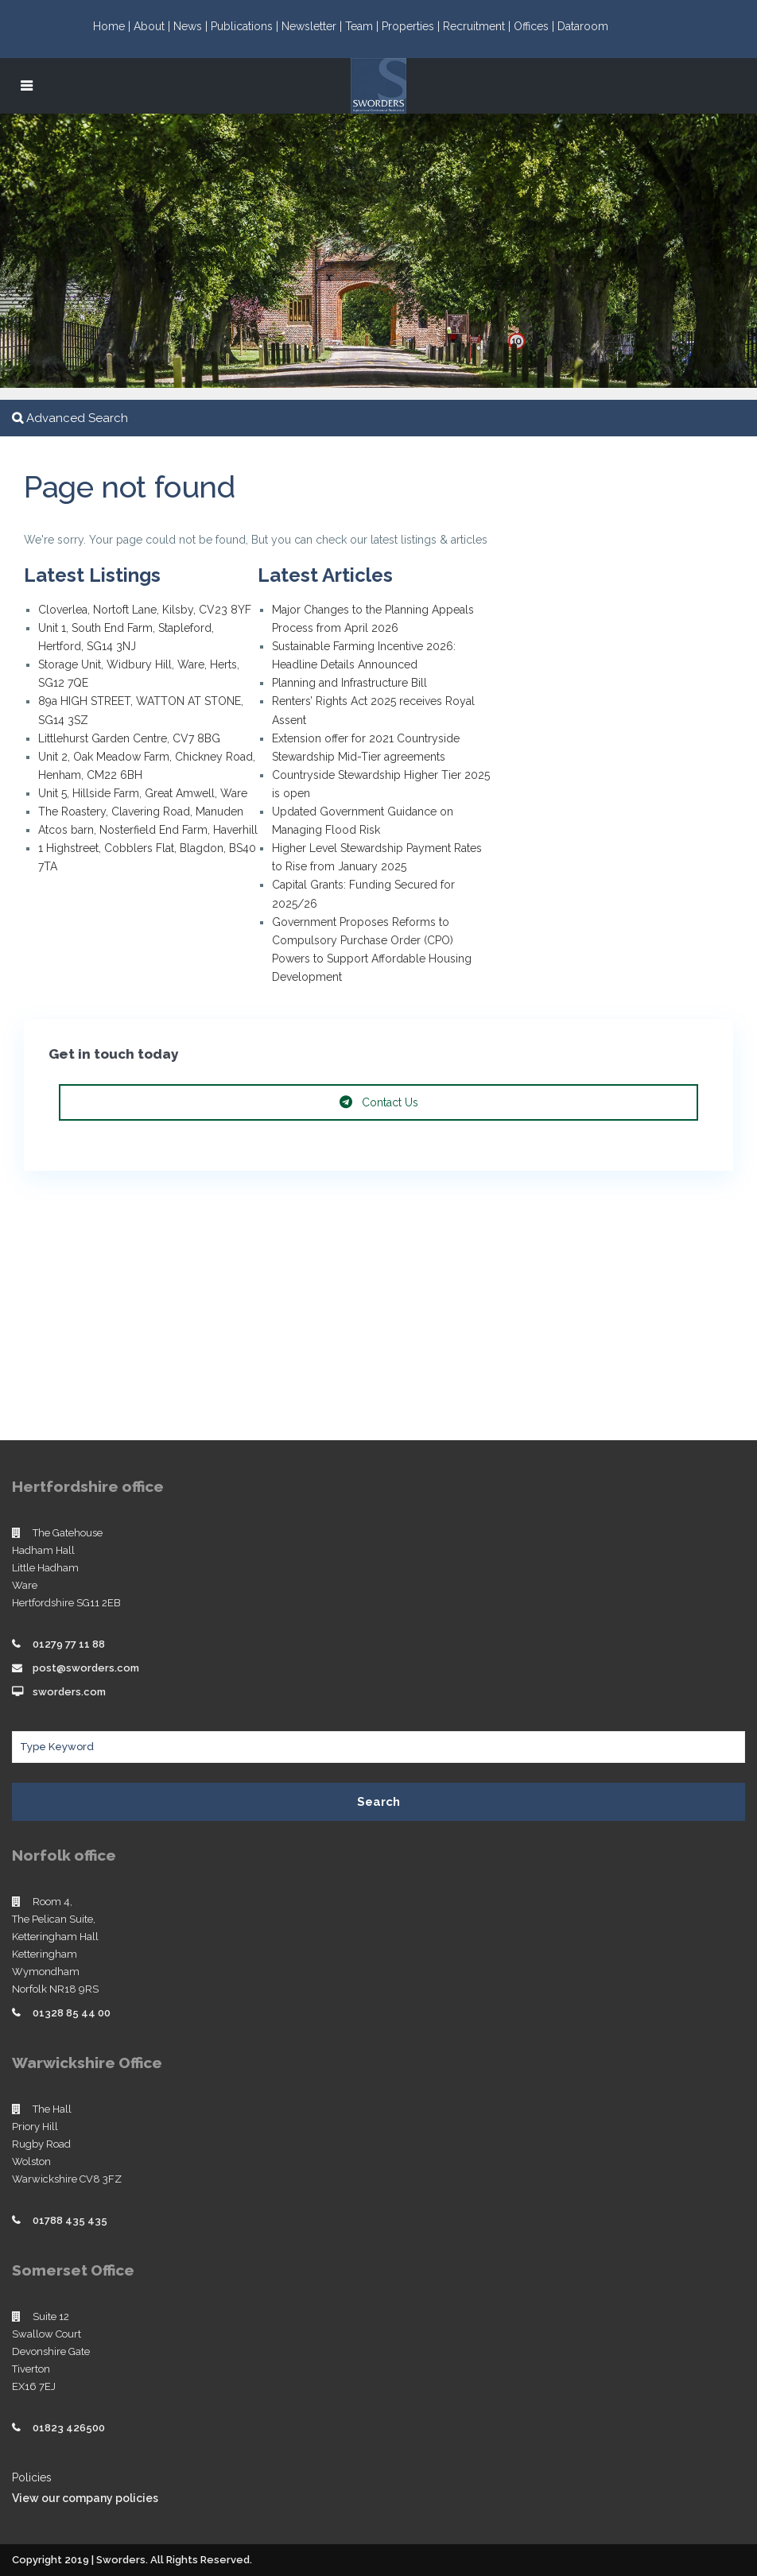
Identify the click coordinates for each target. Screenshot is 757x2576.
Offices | (535, 26)
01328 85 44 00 (72, 2013)
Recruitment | (478, 26)
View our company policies (85, 2498)
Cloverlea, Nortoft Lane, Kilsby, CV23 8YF (144, 609)
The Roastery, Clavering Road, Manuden (140, 811)
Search (378, 1802)
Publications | (246, 26)
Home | (113, 26)
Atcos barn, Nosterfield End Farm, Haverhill (148, 829)
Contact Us (379, 1102)
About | (153, 26)
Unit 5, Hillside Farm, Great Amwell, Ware (142, 793)
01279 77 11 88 (69, 1644)
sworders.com (69, 1692)
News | (192, 26)
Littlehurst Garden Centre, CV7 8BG (129, 738)
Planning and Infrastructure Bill (349, 682)
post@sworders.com (86, 1668)
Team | (363, 26)
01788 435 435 (70, 2220)
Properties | (412, 26)
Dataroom (582, 26)
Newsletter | (313, 26)
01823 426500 (69, 2428)
